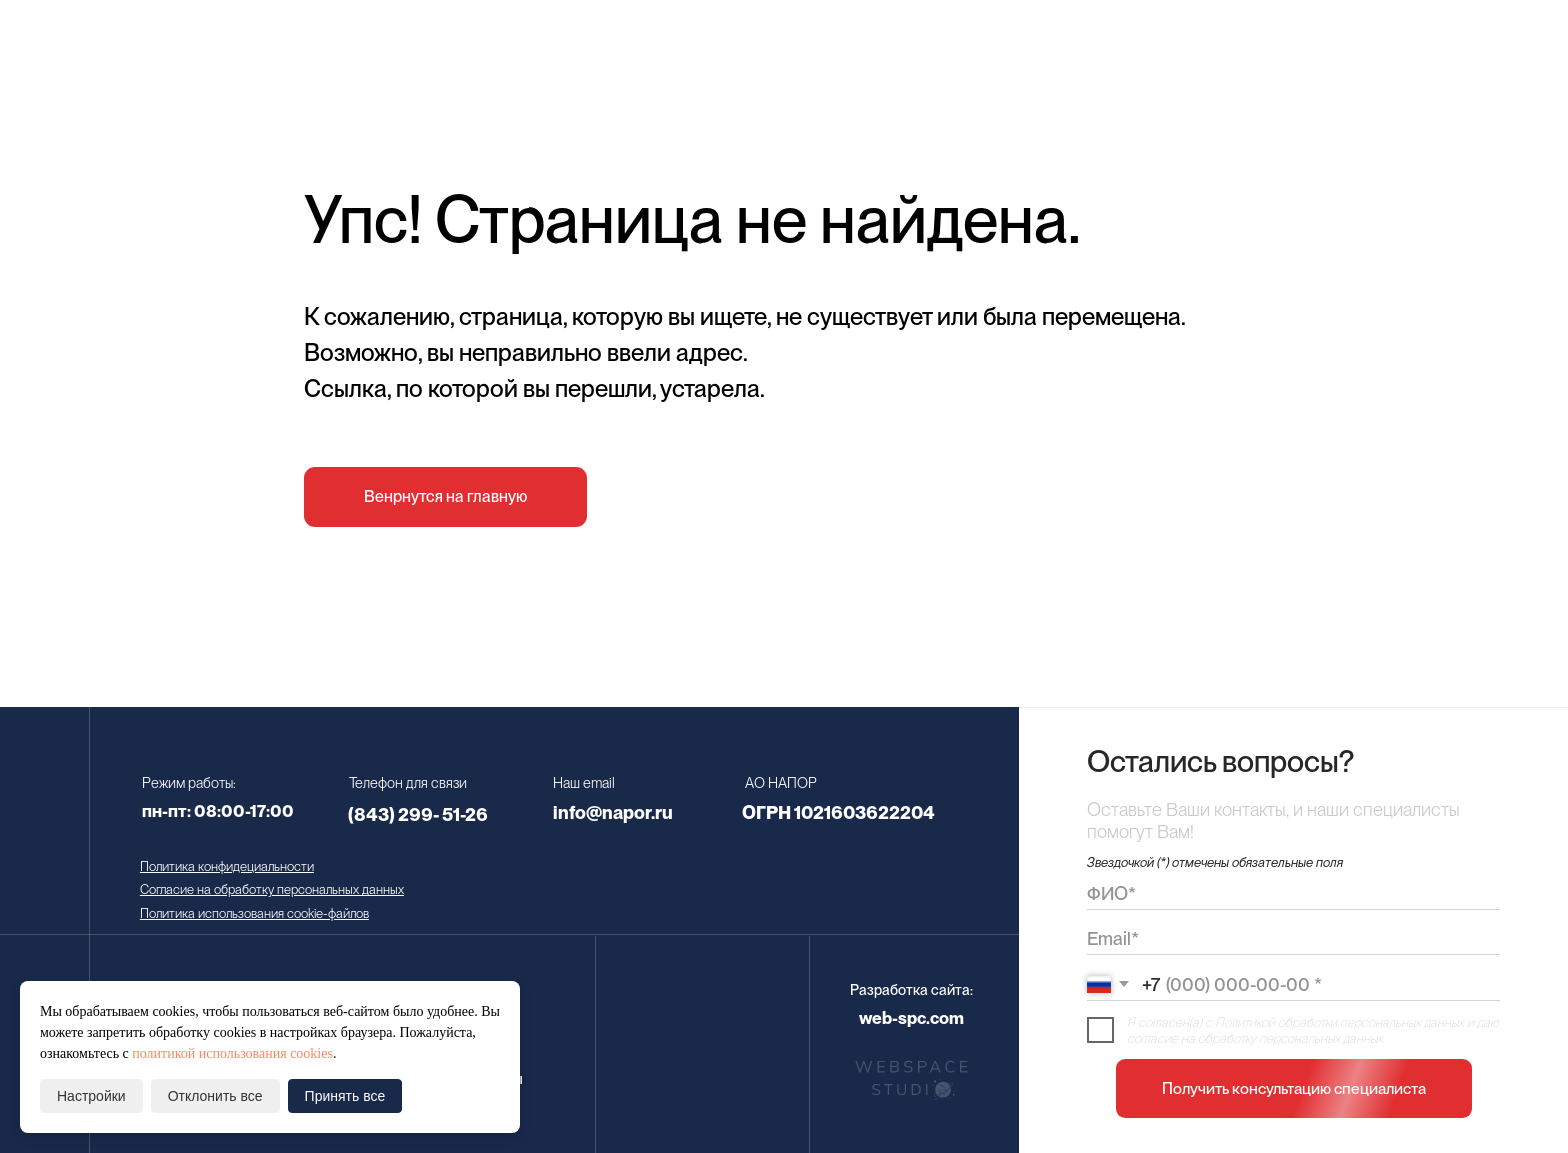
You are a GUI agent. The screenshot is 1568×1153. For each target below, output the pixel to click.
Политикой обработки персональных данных (1339, 1022)
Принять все (345, 1096)
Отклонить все (215, 1096)
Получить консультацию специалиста (1294, 1088)
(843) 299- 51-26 (418, 814)
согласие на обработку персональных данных (1255, 1038)
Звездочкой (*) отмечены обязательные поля (1215, 862)
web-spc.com (911, 1018)
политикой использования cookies (232, 1053)
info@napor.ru (613, 812)
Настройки (91, 1096)
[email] (1293, 939)
